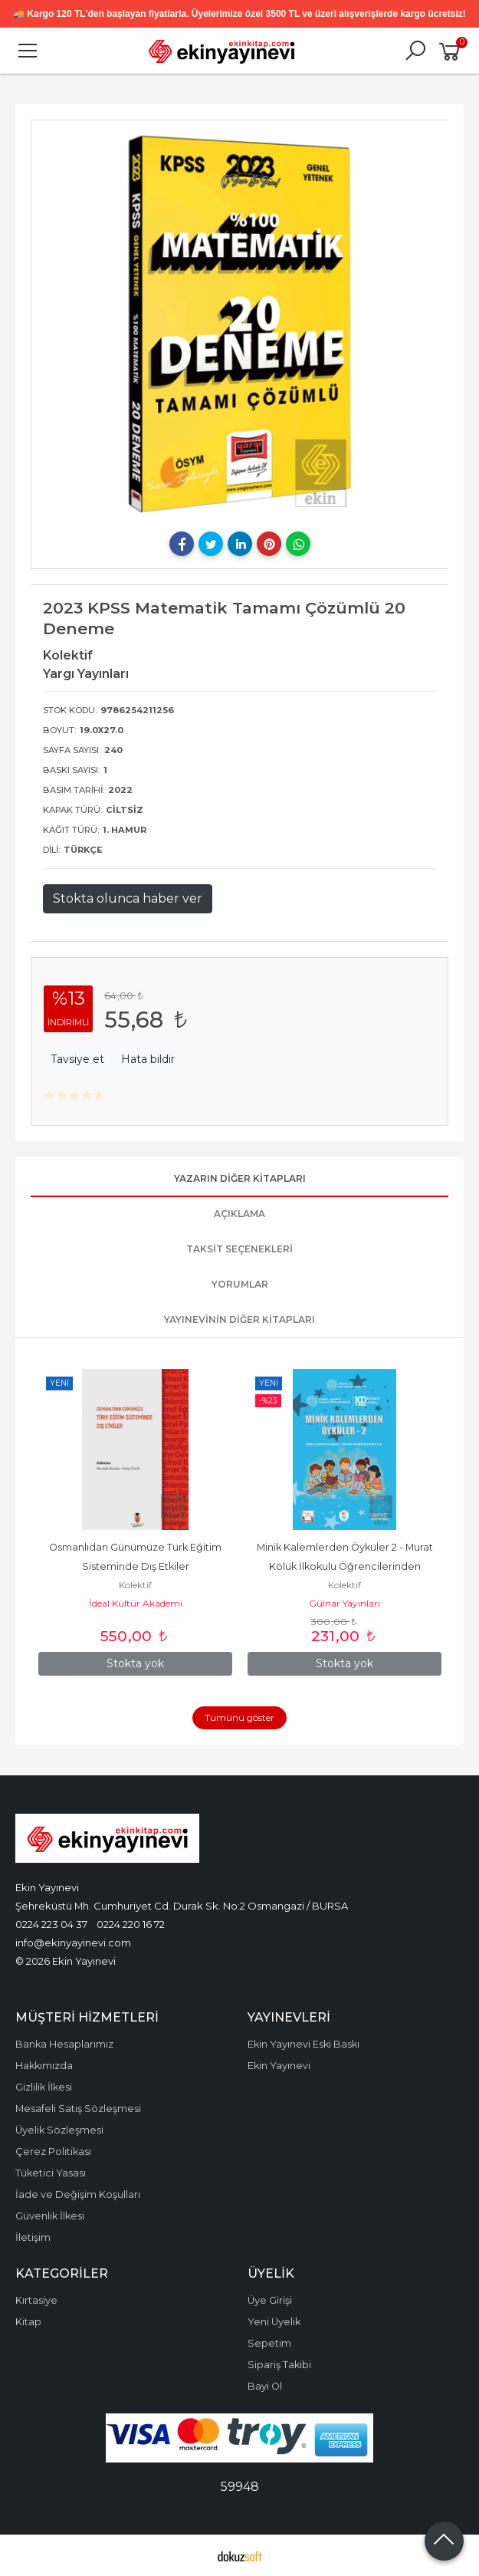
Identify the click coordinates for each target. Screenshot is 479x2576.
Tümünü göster (239, 1717)
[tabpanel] (240, 324)
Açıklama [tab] (239, 1213)
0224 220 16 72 (131, 1924)
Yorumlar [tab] (240, 1284)
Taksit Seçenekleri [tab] (239, 1249)
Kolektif (135, 1585)
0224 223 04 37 (51, 1924)
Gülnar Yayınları (344, 1603)
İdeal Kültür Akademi (135, 1603)
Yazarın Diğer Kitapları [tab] (240, 1178)
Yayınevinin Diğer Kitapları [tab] (239, 1319)
